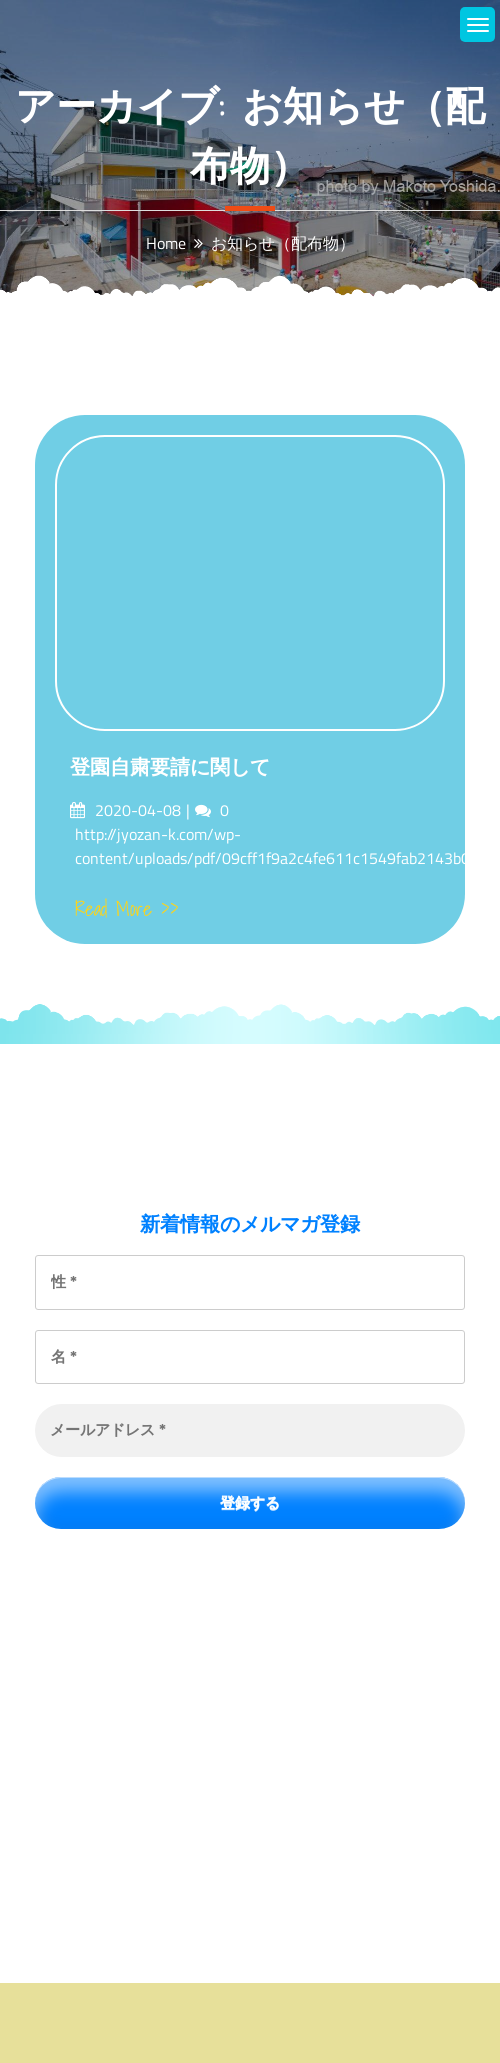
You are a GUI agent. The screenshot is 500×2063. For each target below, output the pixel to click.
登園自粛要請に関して (170, 767)
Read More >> (127, 909)
